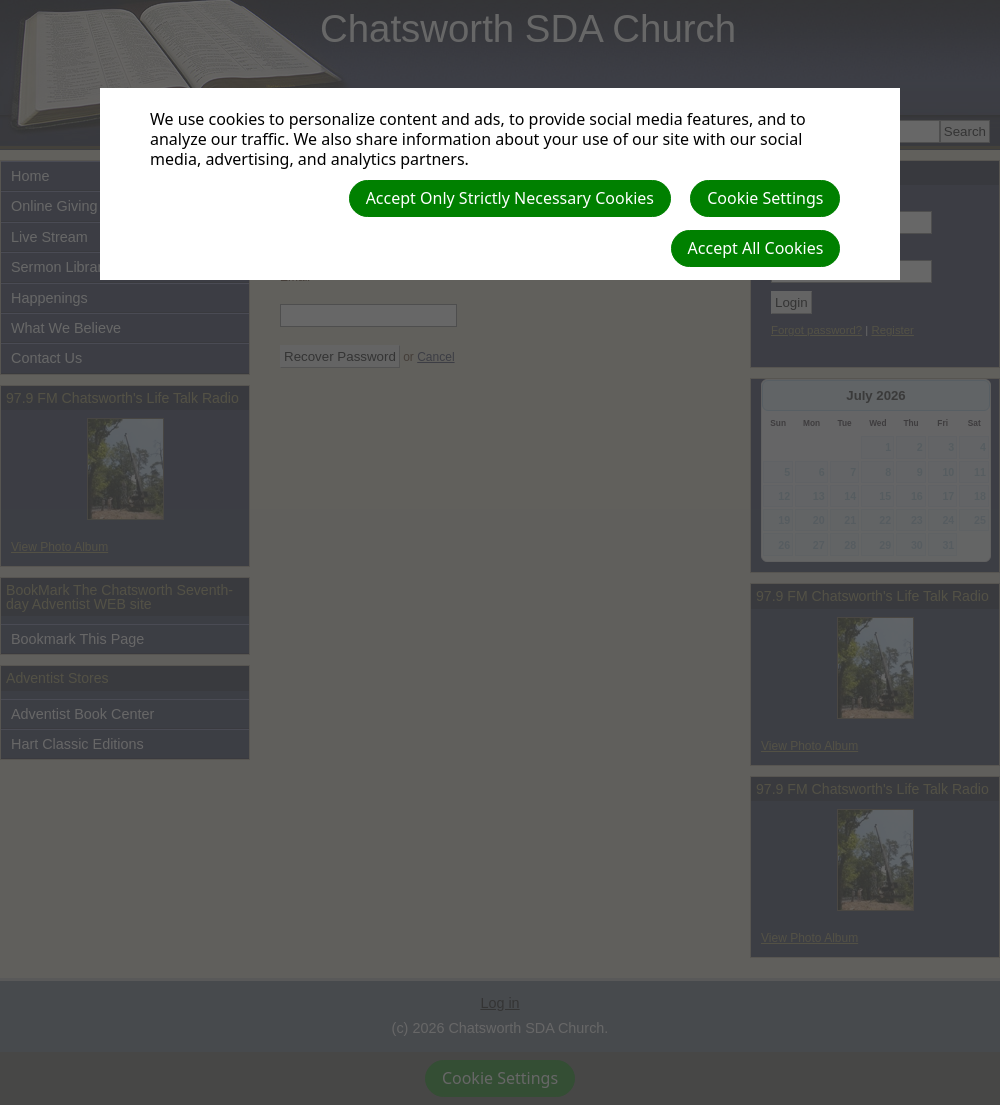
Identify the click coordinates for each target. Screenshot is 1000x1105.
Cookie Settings (765, 198)
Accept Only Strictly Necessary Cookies (510, 198)
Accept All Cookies (756, 248)
